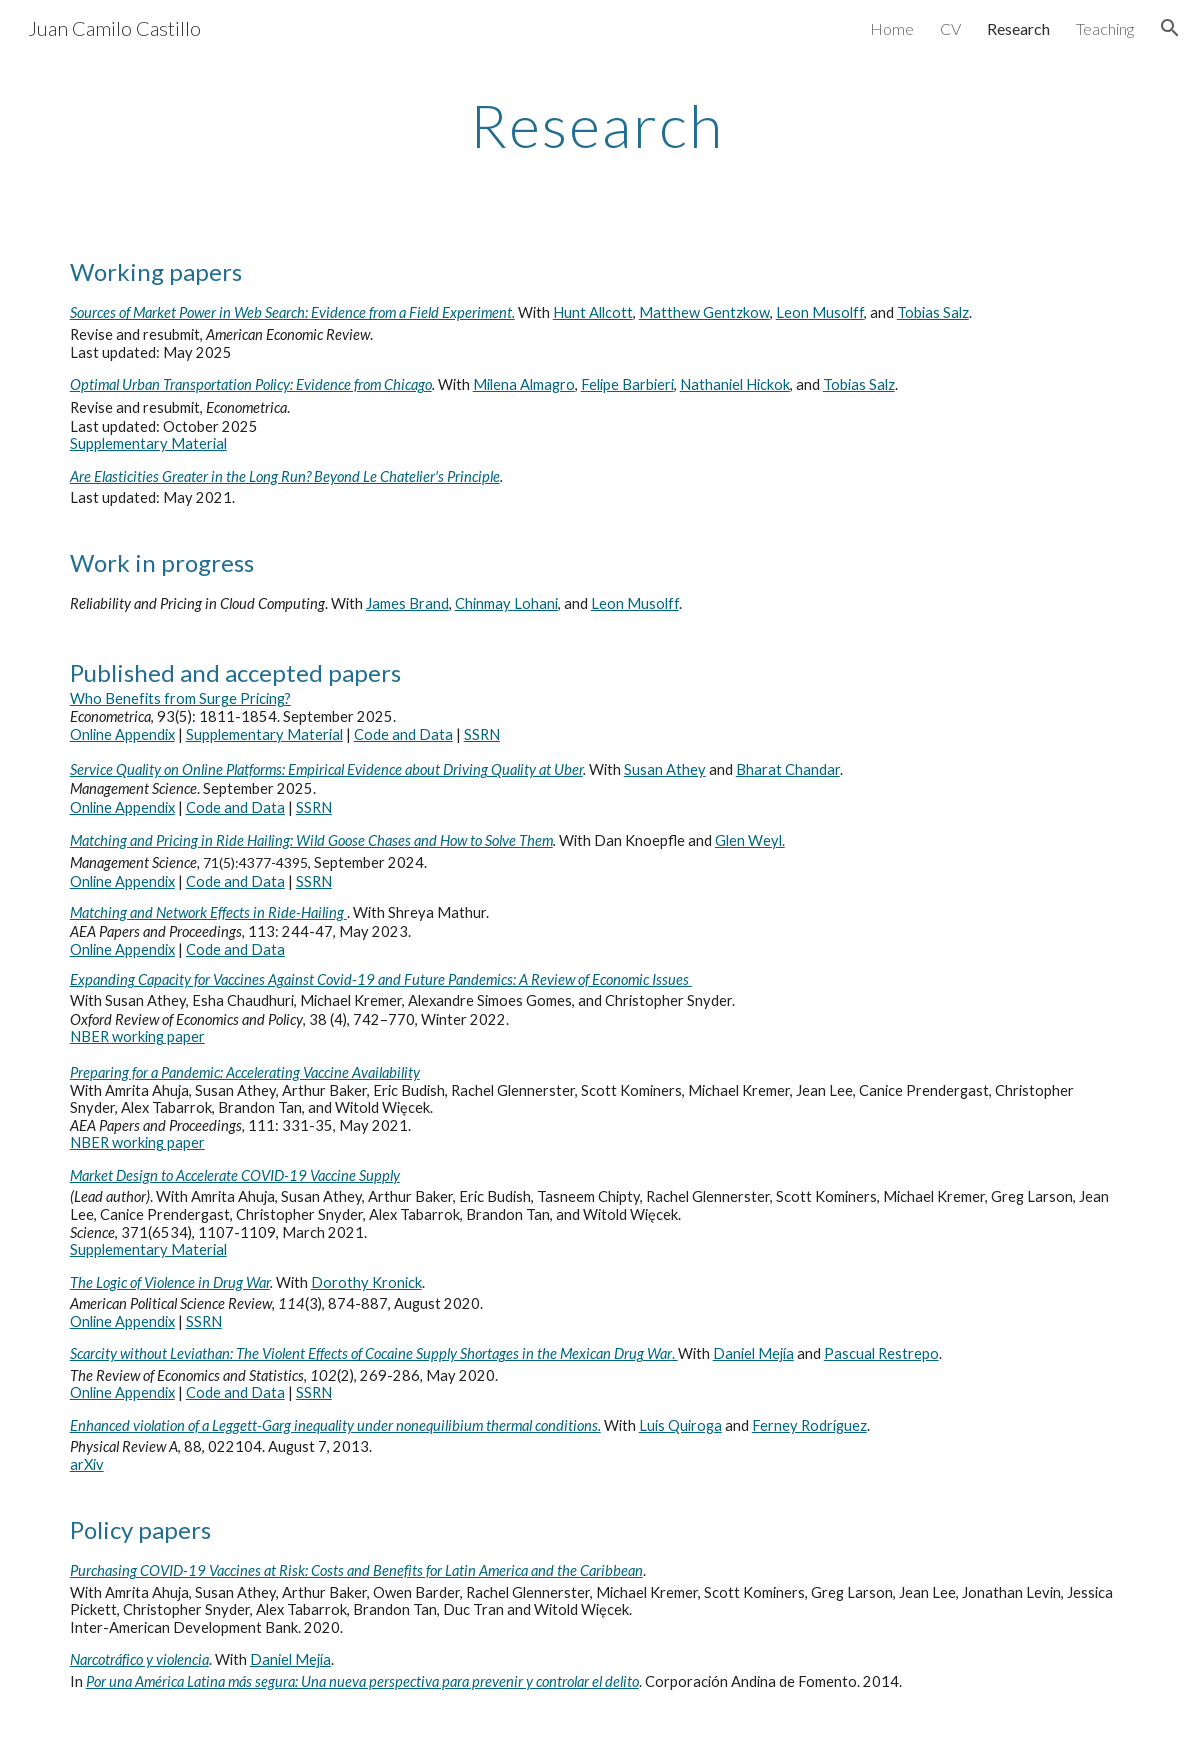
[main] (597, 125)
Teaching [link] (1105, 28)
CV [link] (950, 28)
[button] (1170, 28)
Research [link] (1018, 28)
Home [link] (892, 28)
